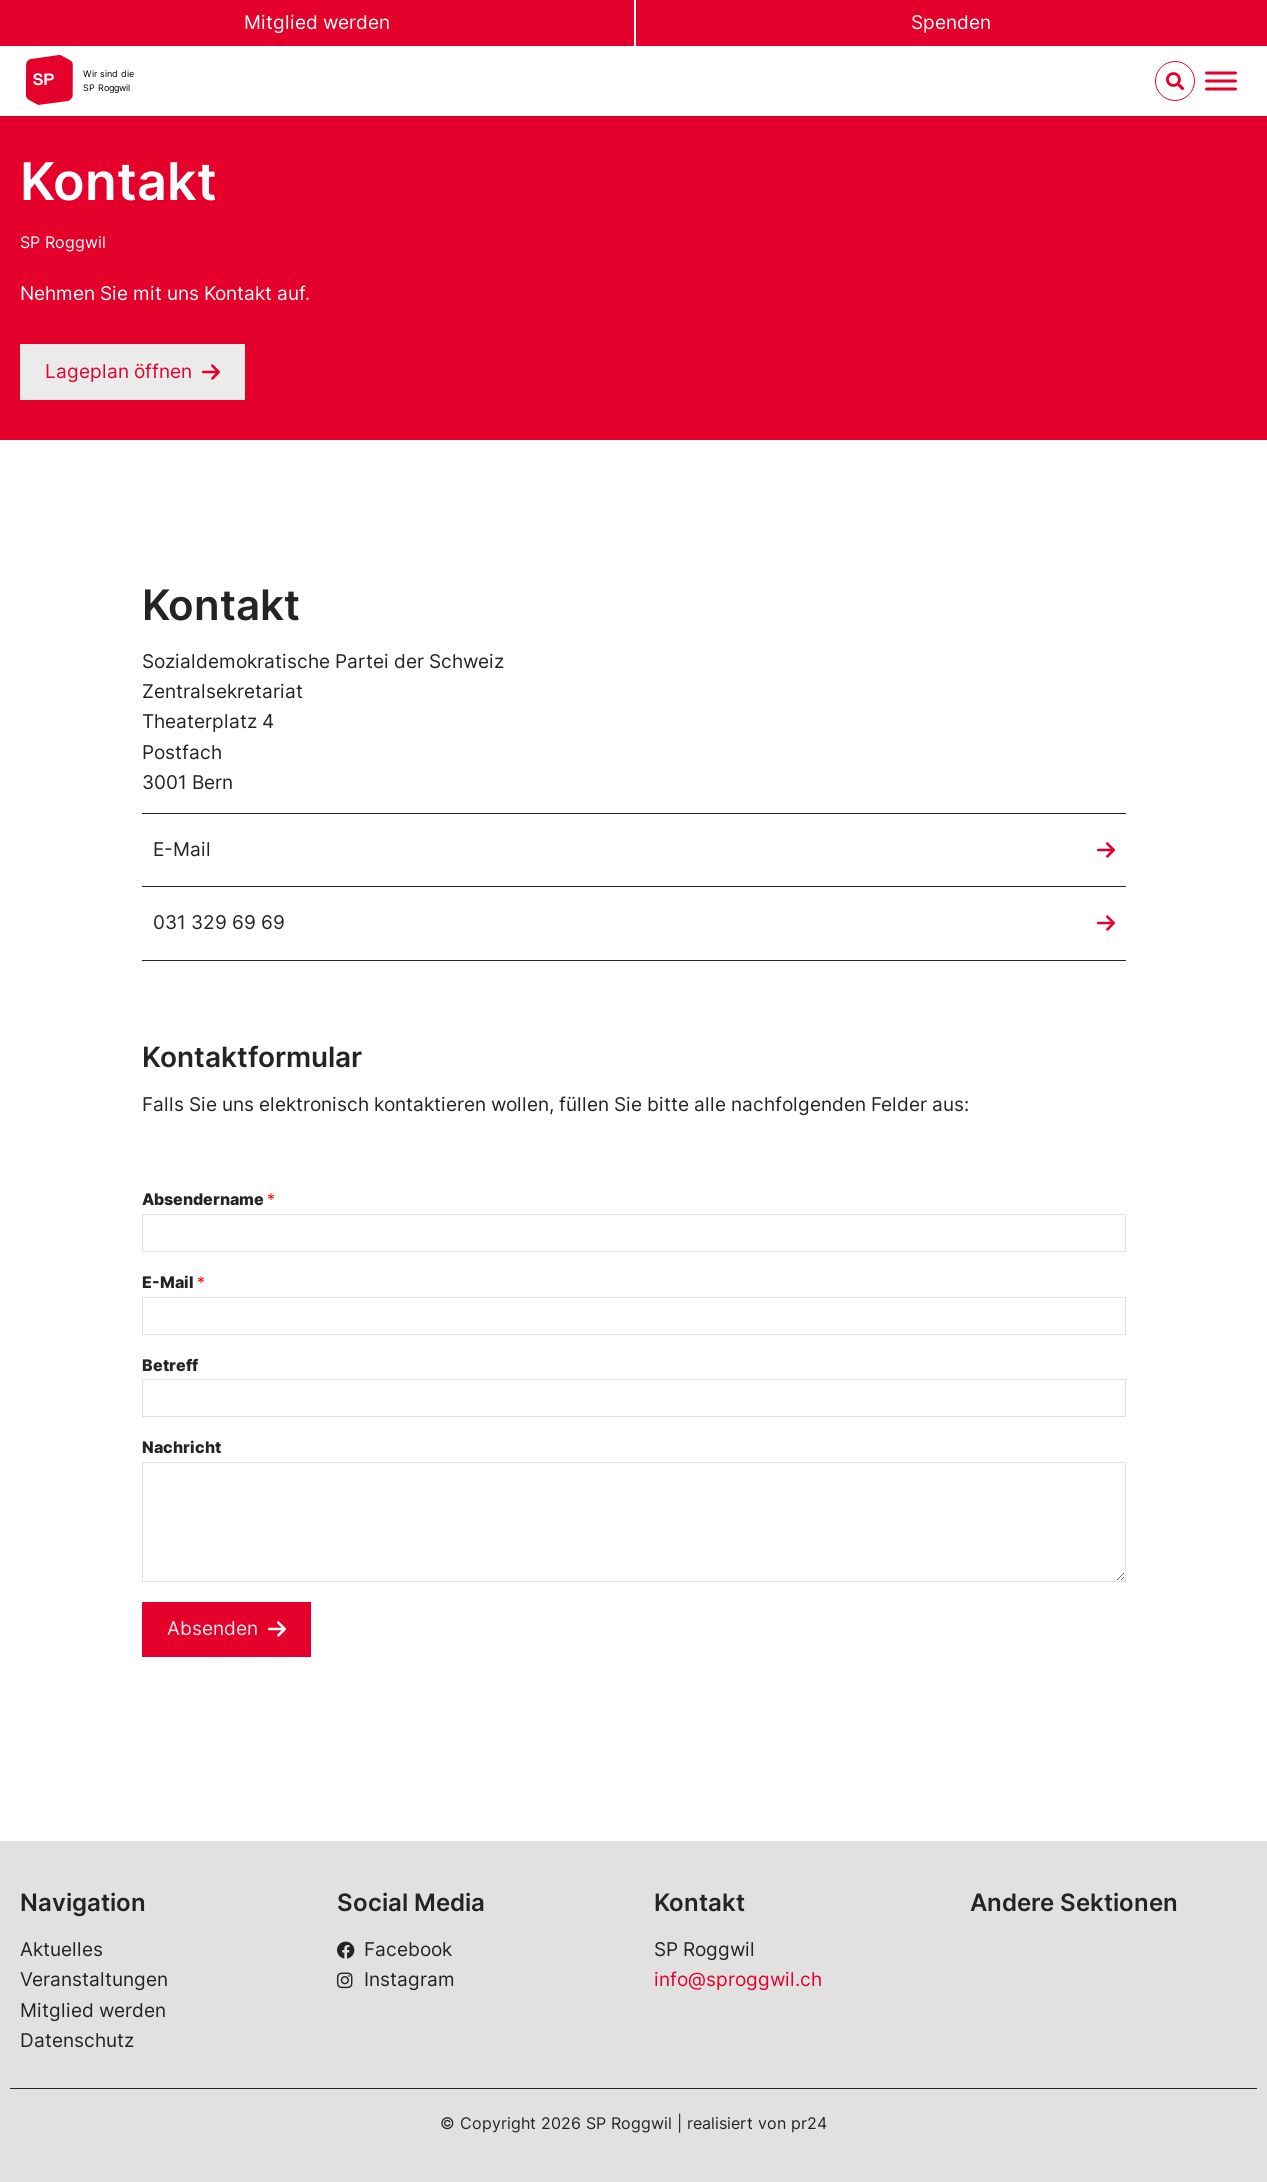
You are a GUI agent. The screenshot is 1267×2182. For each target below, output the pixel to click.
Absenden (212, 1628)
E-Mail (182, 849)
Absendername (208, 1199)
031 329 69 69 (219, 922)
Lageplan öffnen (118, 371)
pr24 (809, 2123)
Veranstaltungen (94, 1979)
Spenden (951, 22)
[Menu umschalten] (1221, 81)
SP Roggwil (63, 242)
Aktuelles (61, 1949)
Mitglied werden (317, 22)
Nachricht (181, 1447)
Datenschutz (77, 2040)
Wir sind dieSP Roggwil (108, 80)
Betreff (170, 1365)
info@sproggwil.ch (738, 1979)
